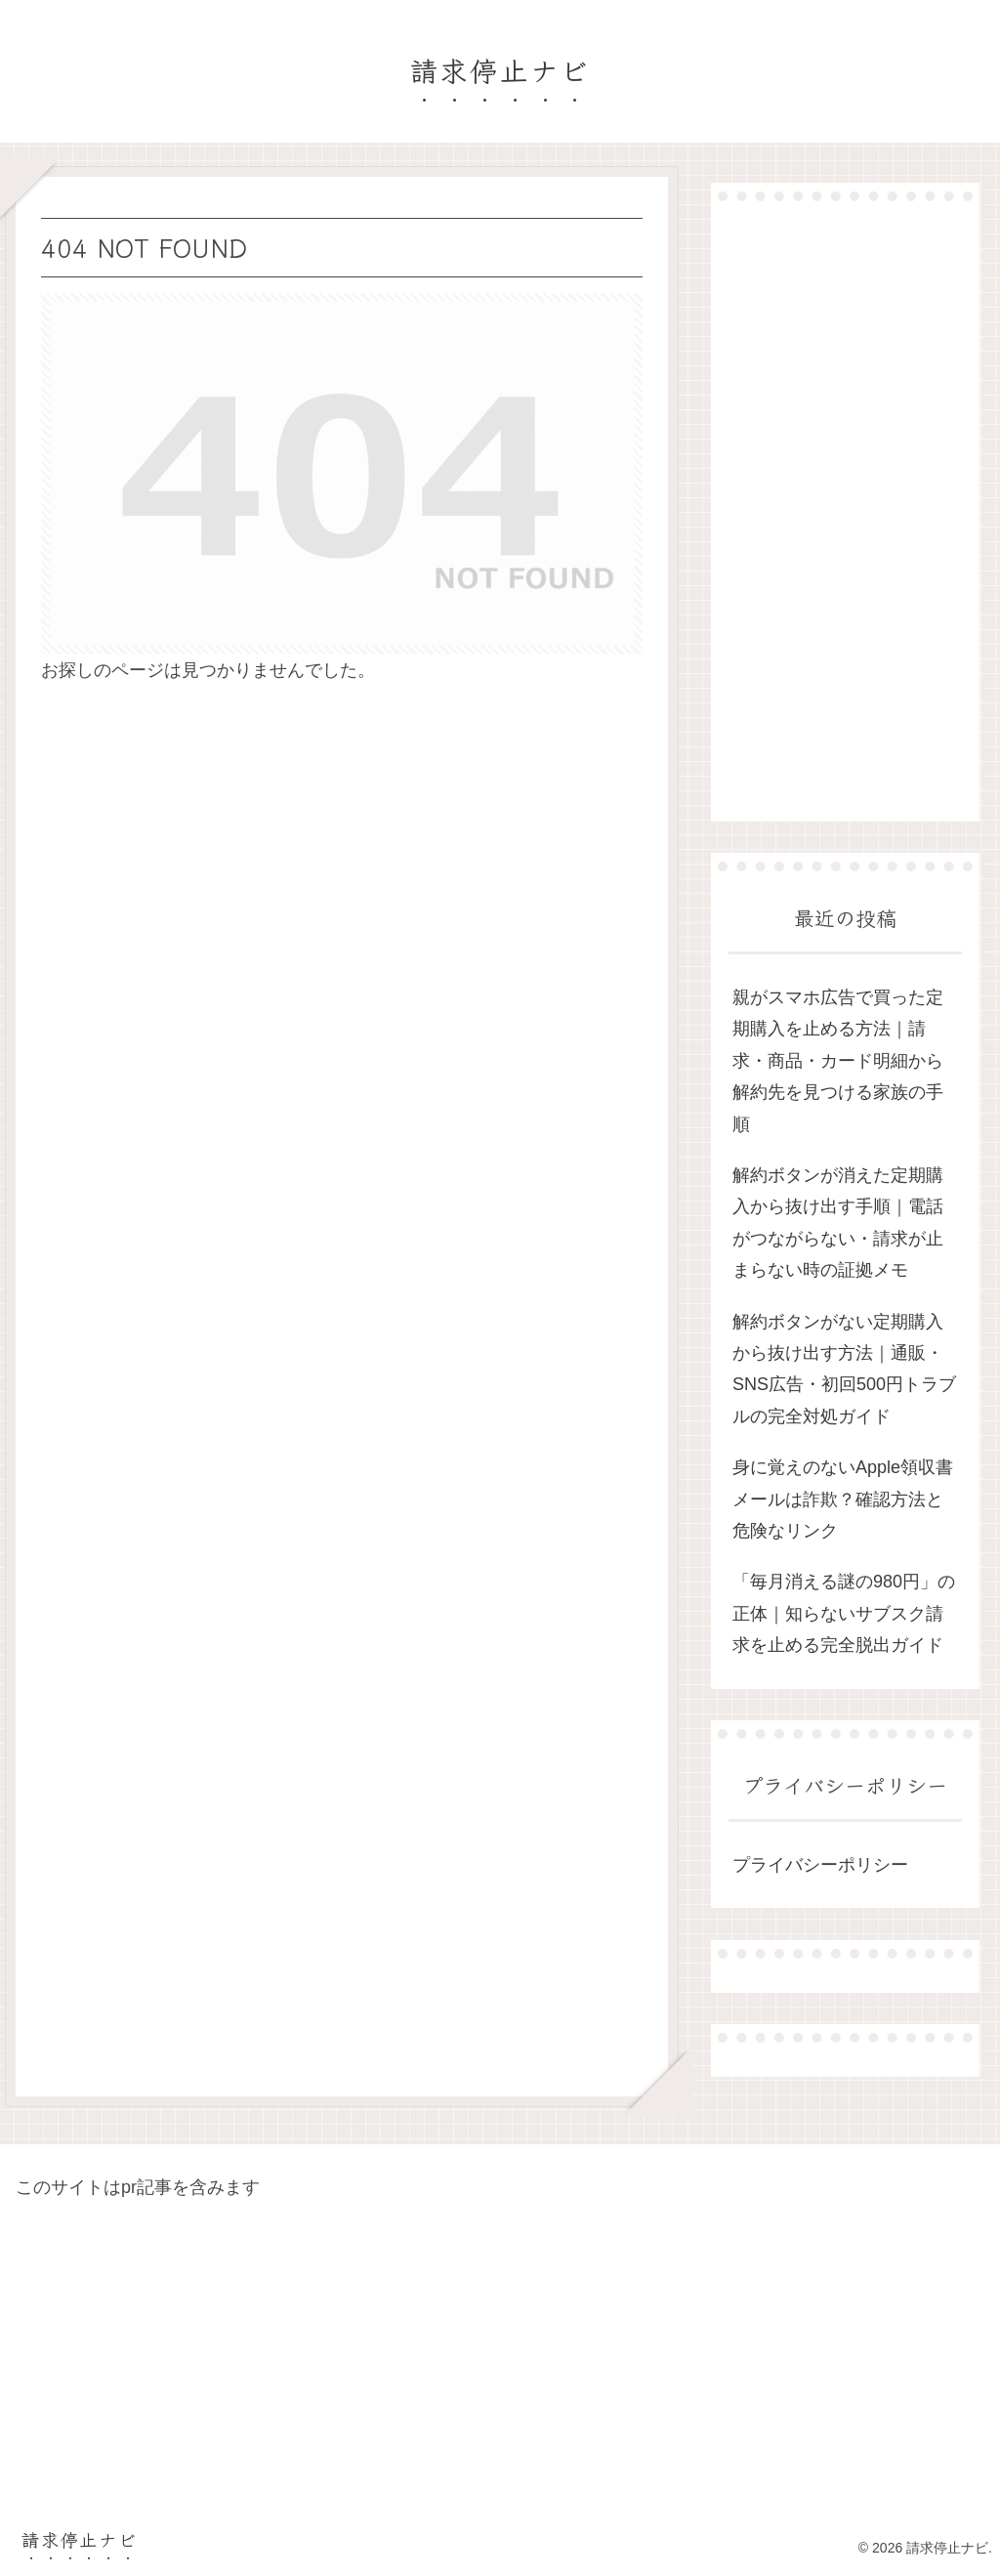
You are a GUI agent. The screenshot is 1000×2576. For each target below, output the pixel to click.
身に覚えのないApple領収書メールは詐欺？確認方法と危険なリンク (842, 1499)
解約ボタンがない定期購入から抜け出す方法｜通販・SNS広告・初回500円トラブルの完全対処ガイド (844, 1369)
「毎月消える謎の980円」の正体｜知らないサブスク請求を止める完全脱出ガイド (843, 1613)
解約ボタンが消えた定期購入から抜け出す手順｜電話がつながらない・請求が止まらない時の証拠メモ (837, 1222)
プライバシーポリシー (820, 1865)
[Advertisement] (845, 511)
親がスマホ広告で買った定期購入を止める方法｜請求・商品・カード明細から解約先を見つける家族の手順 (837, 1061)
